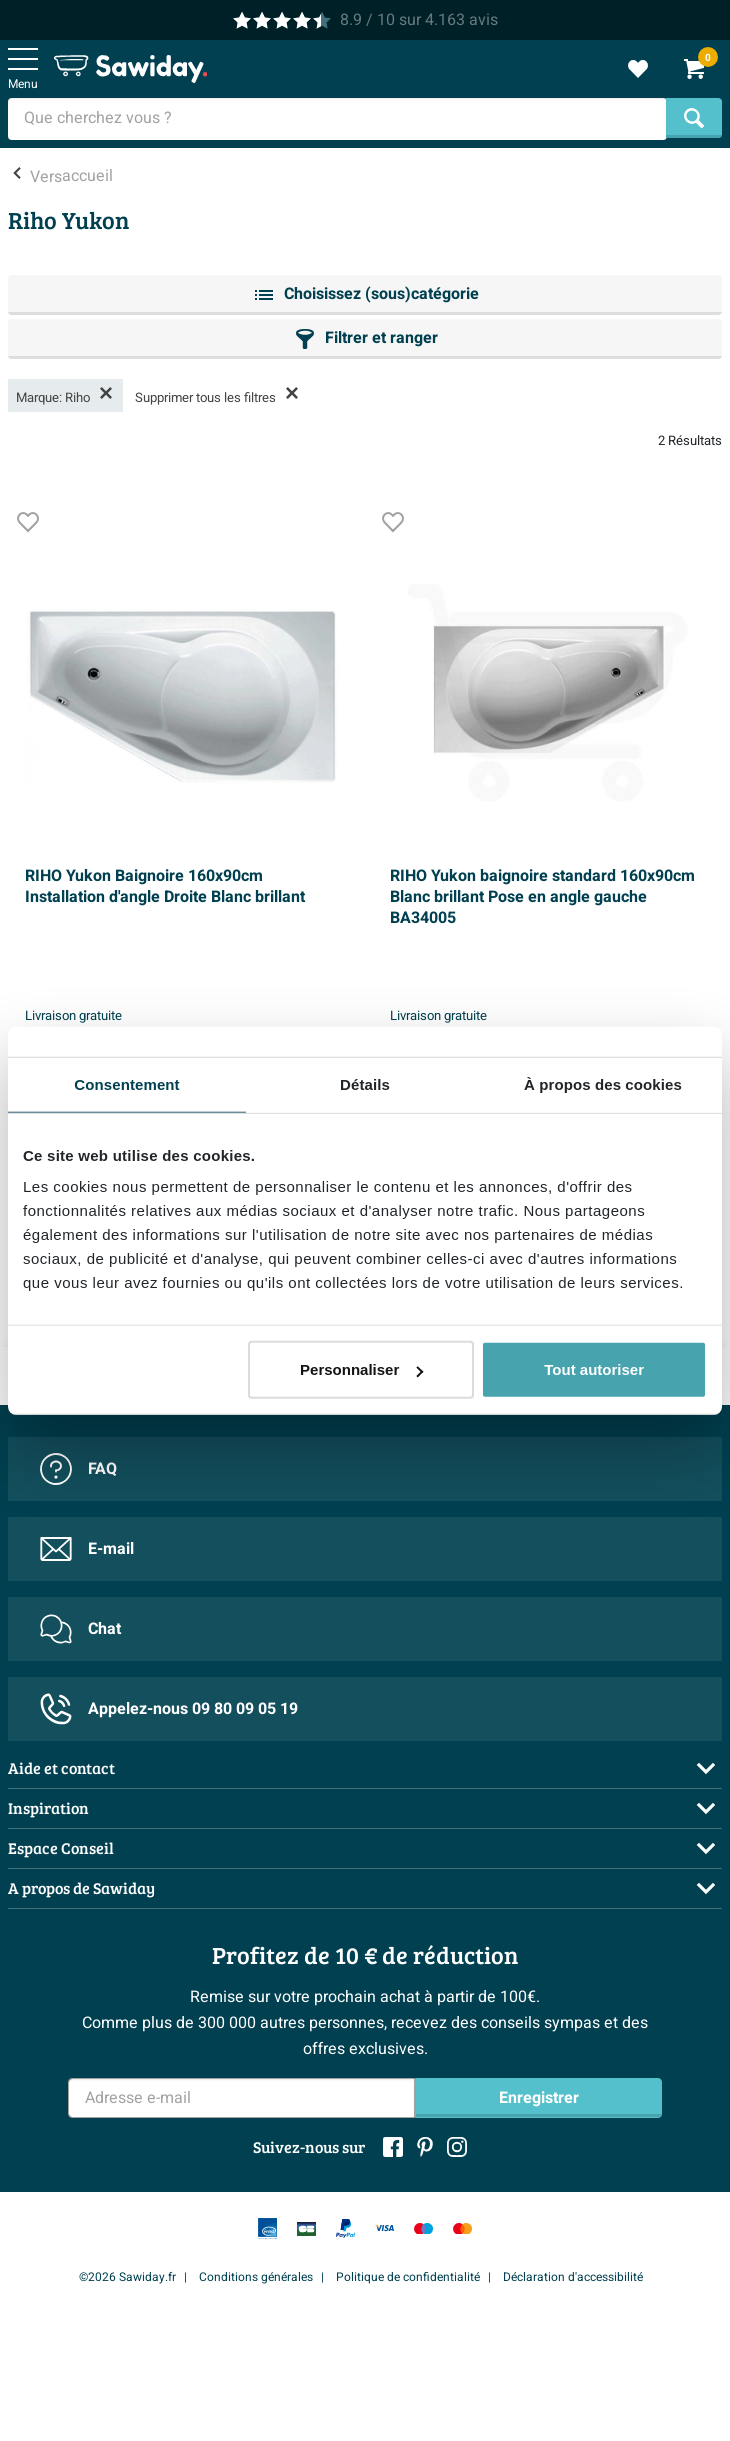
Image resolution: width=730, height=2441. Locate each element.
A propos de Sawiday (81, 1887)
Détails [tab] (365, 1083)
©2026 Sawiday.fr (127, 2277)
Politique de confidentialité (408, 2277)
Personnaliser (361, 1369)
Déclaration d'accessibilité (573, 2277)
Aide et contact (61, 1767)
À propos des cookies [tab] (603, 1083)
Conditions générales (256, 2277)
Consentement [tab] (126, 1083)
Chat (80, 1629)
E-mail (87, 1549)
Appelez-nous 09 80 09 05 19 (169, 1709)
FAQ (78, 1469)
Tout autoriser (594, 1369)
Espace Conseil (61, 1847)
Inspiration (48, 1807)
